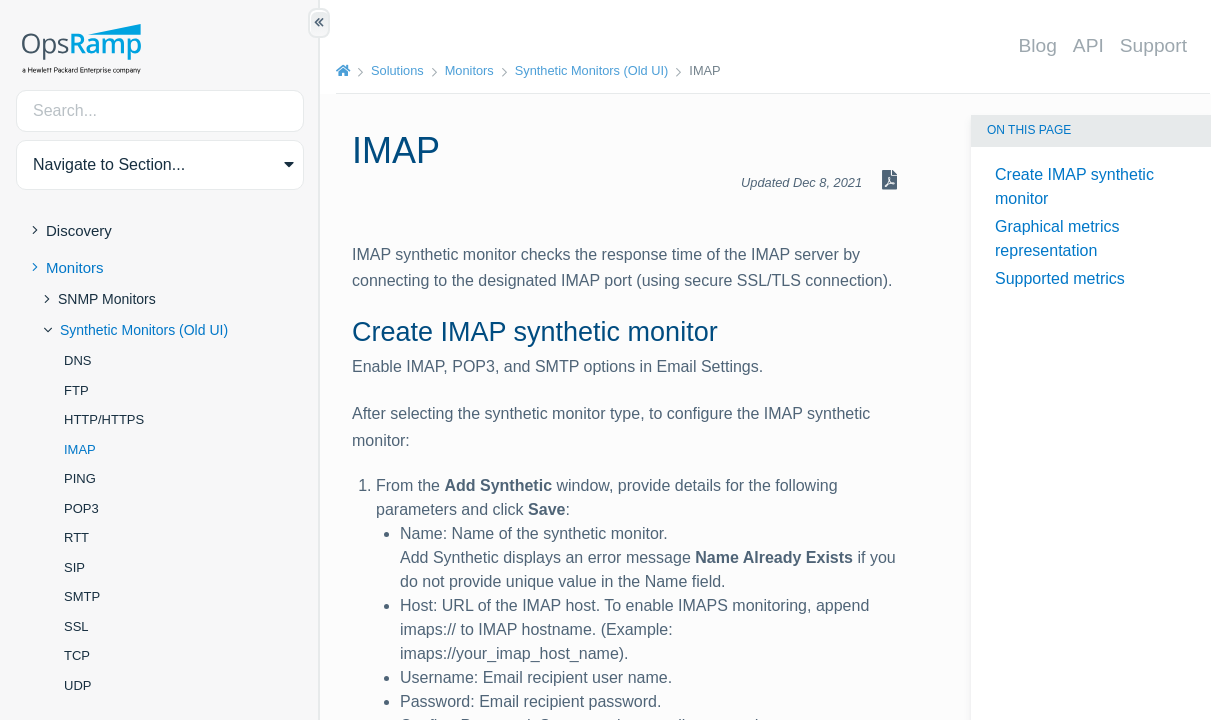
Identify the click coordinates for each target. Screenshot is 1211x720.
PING (80, 478)
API (1088, 45)
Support (1153, 45)
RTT (76, 537)
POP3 (81, 508)
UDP (77, 685)
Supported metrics (1060, 278)
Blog (1037, 45)
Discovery (79, 230)
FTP (76, 390)
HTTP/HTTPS (104, 419)
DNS (77, 360)
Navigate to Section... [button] (109, 164)
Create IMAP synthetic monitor (1074, 186)
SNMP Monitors (107, 299)
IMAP (80, 449)
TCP (77, 655)
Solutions (397, 70)
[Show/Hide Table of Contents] (319, 23)
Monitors (75, 267)
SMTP (82, 596)
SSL (76, 626)
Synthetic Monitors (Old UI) (144, 330)
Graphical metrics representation (1057, 238)
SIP (74, 567)
